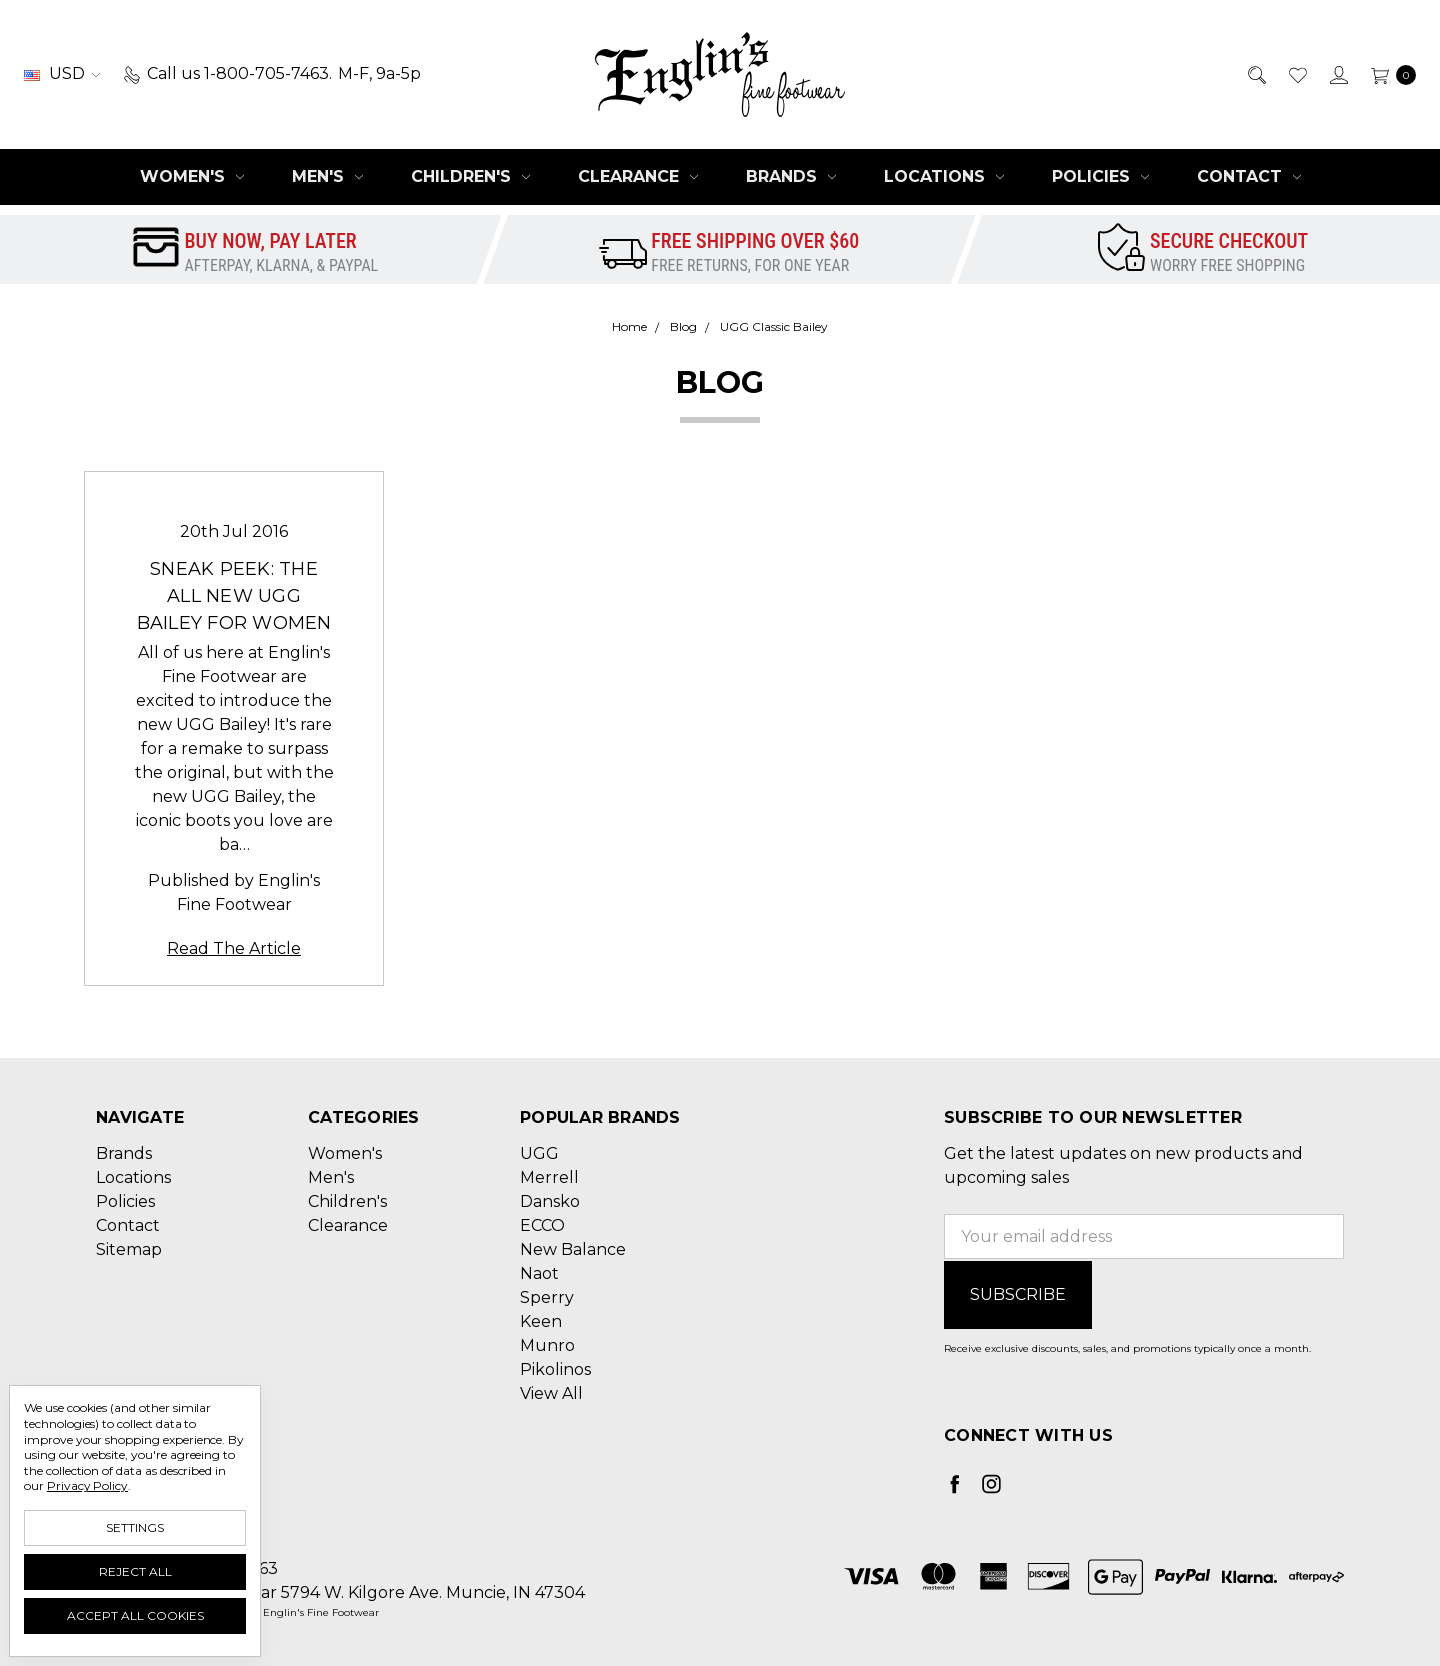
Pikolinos (555, 1369)
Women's (192, 176)
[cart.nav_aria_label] (1388, 74)
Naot (539, 1273)
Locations (944, 176)
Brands (791, 176)
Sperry (547, 1297)
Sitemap (129, 1249)
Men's (327, 176)
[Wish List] (1296, 74)
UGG (539, 1153)
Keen (541, 1321)
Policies (1100, 176)
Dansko (550, 1201)
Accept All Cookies (135, 1615)
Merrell (549, 1177)
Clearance (638, 176)
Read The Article (234, 948)
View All (551, 1393)
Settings (135, 1527)
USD (62, 73)
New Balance (573, 1249)
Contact (1249, 176)
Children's (470, 176)
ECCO (542, 1225)
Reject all (135, 1571)
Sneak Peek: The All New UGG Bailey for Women (234, 596)
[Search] (1255, 74)
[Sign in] (1337, 74)
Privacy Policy (87, 1485)
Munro (547, 1345)
